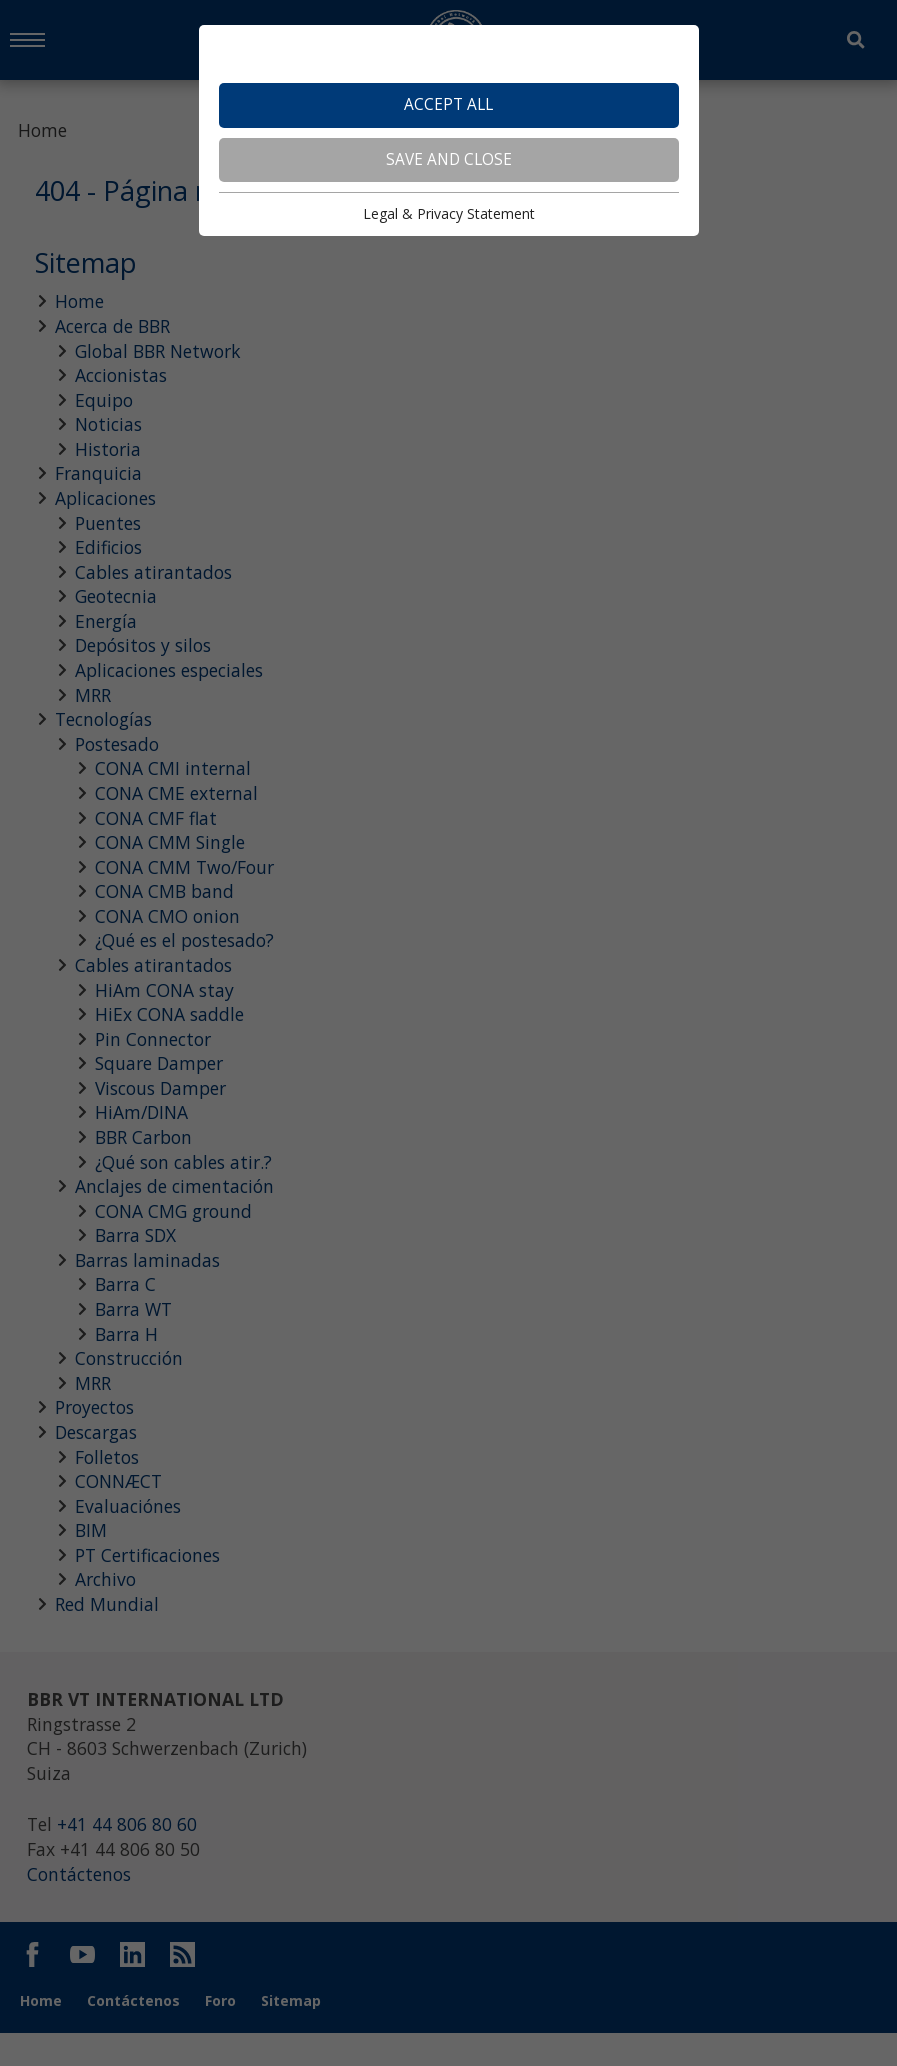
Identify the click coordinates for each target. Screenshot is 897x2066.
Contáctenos (81, 1909)
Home (43, 130)
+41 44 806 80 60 (129, 1858)
